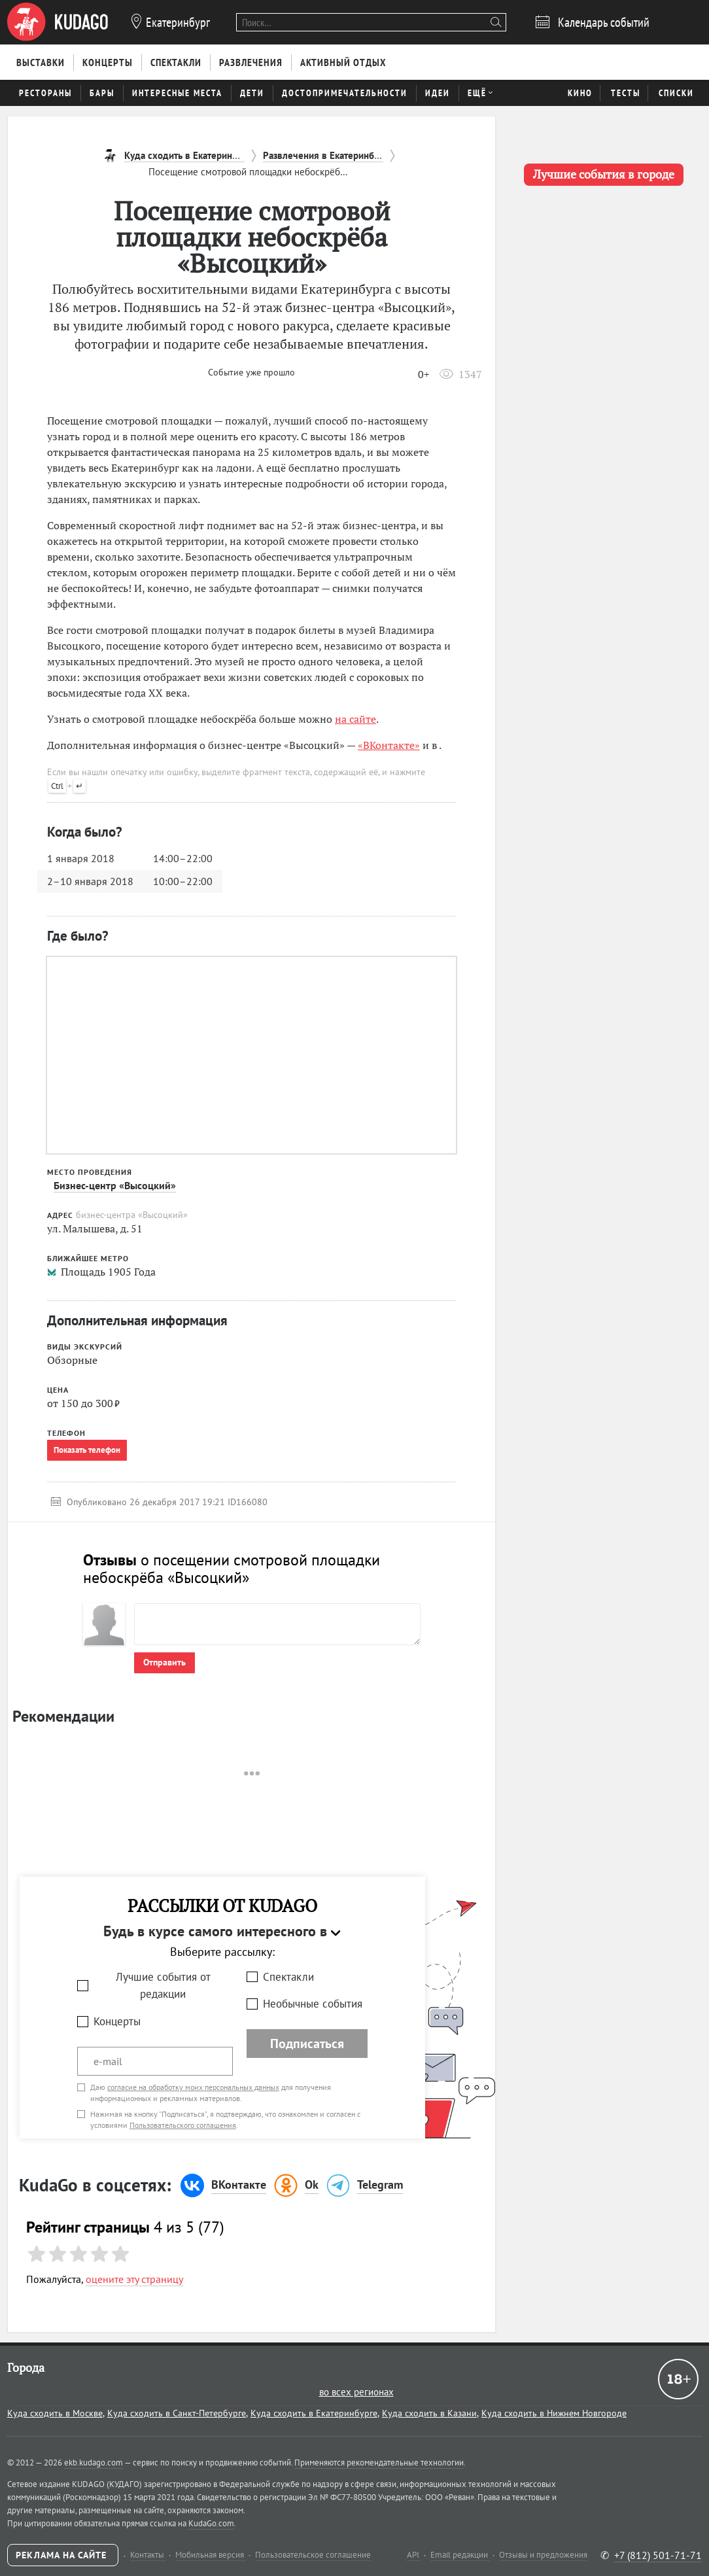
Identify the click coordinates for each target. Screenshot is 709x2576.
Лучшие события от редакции (163, 1986)
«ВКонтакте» (389, 745)
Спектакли (288, 1977)
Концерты (117, 2021)
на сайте (355, 718)
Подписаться (307, 2043)
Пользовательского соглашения (183, 2125)
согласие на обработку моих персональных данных (193, 2087)
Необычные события (312, 2003)
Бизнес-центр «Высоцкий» (115, 1185)
